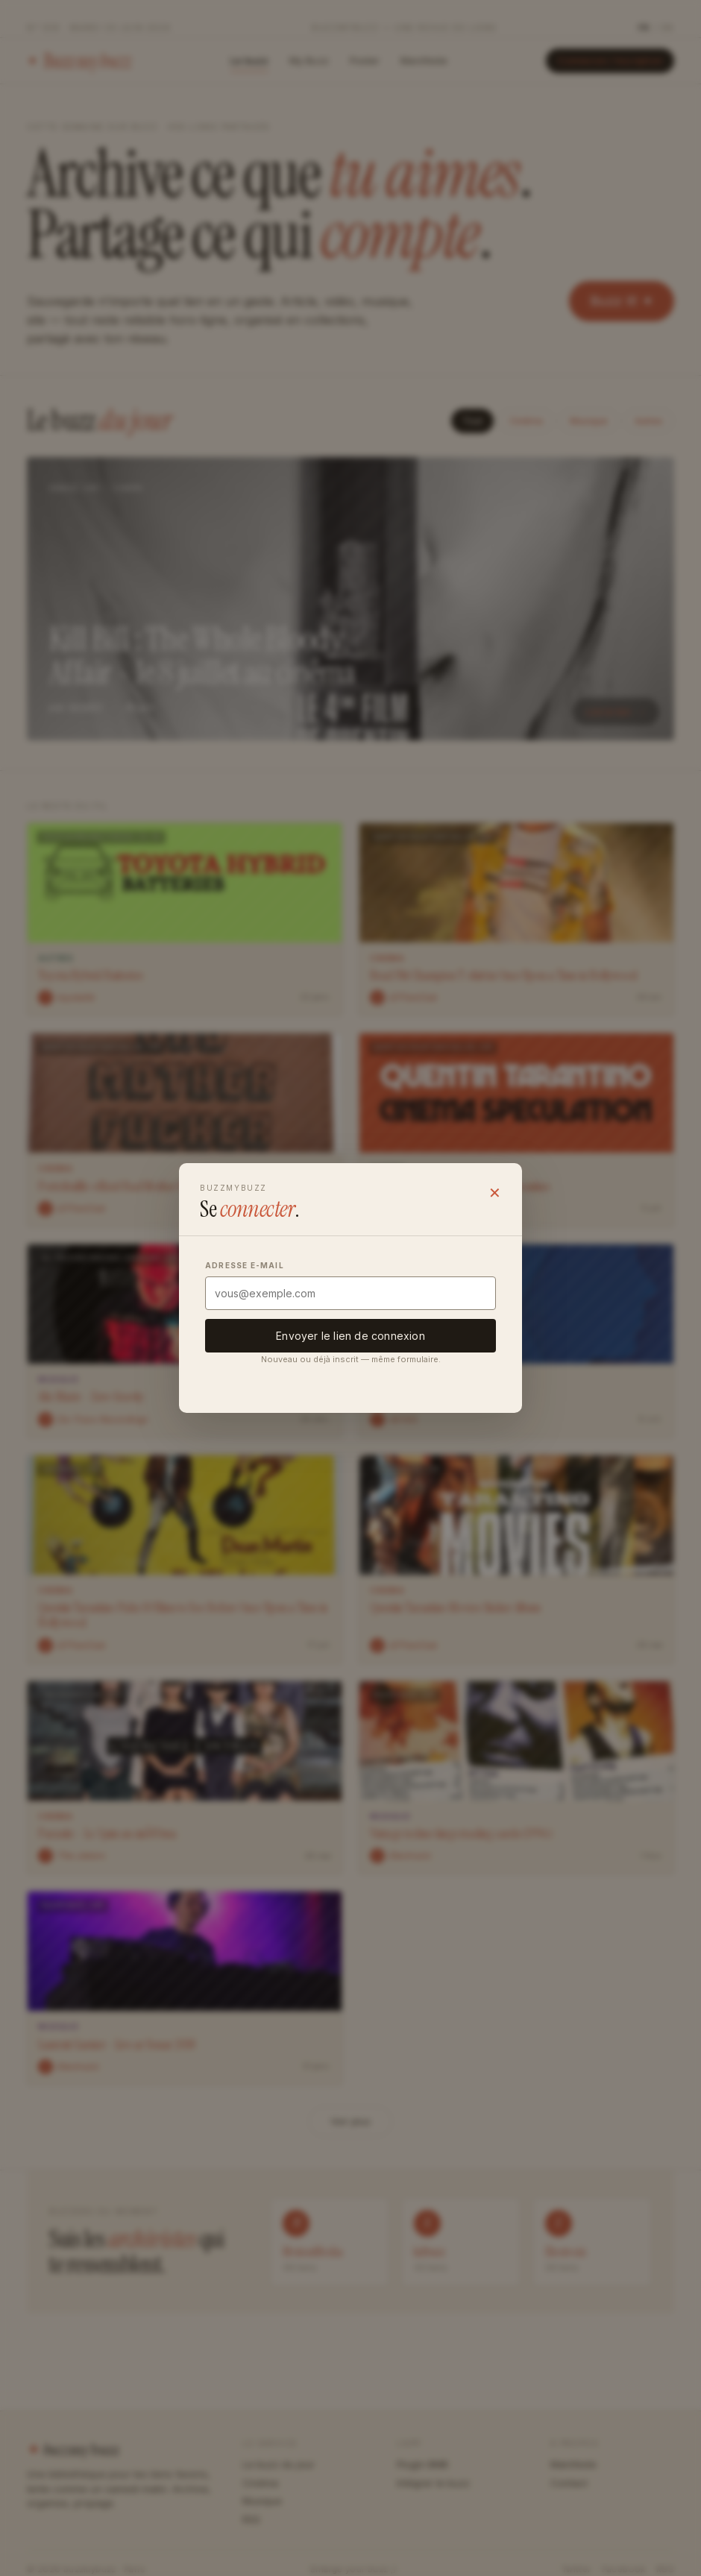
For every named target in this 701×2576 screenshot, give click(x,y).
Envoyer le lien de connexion (350, 1335)
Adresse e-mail (244, 1265)
